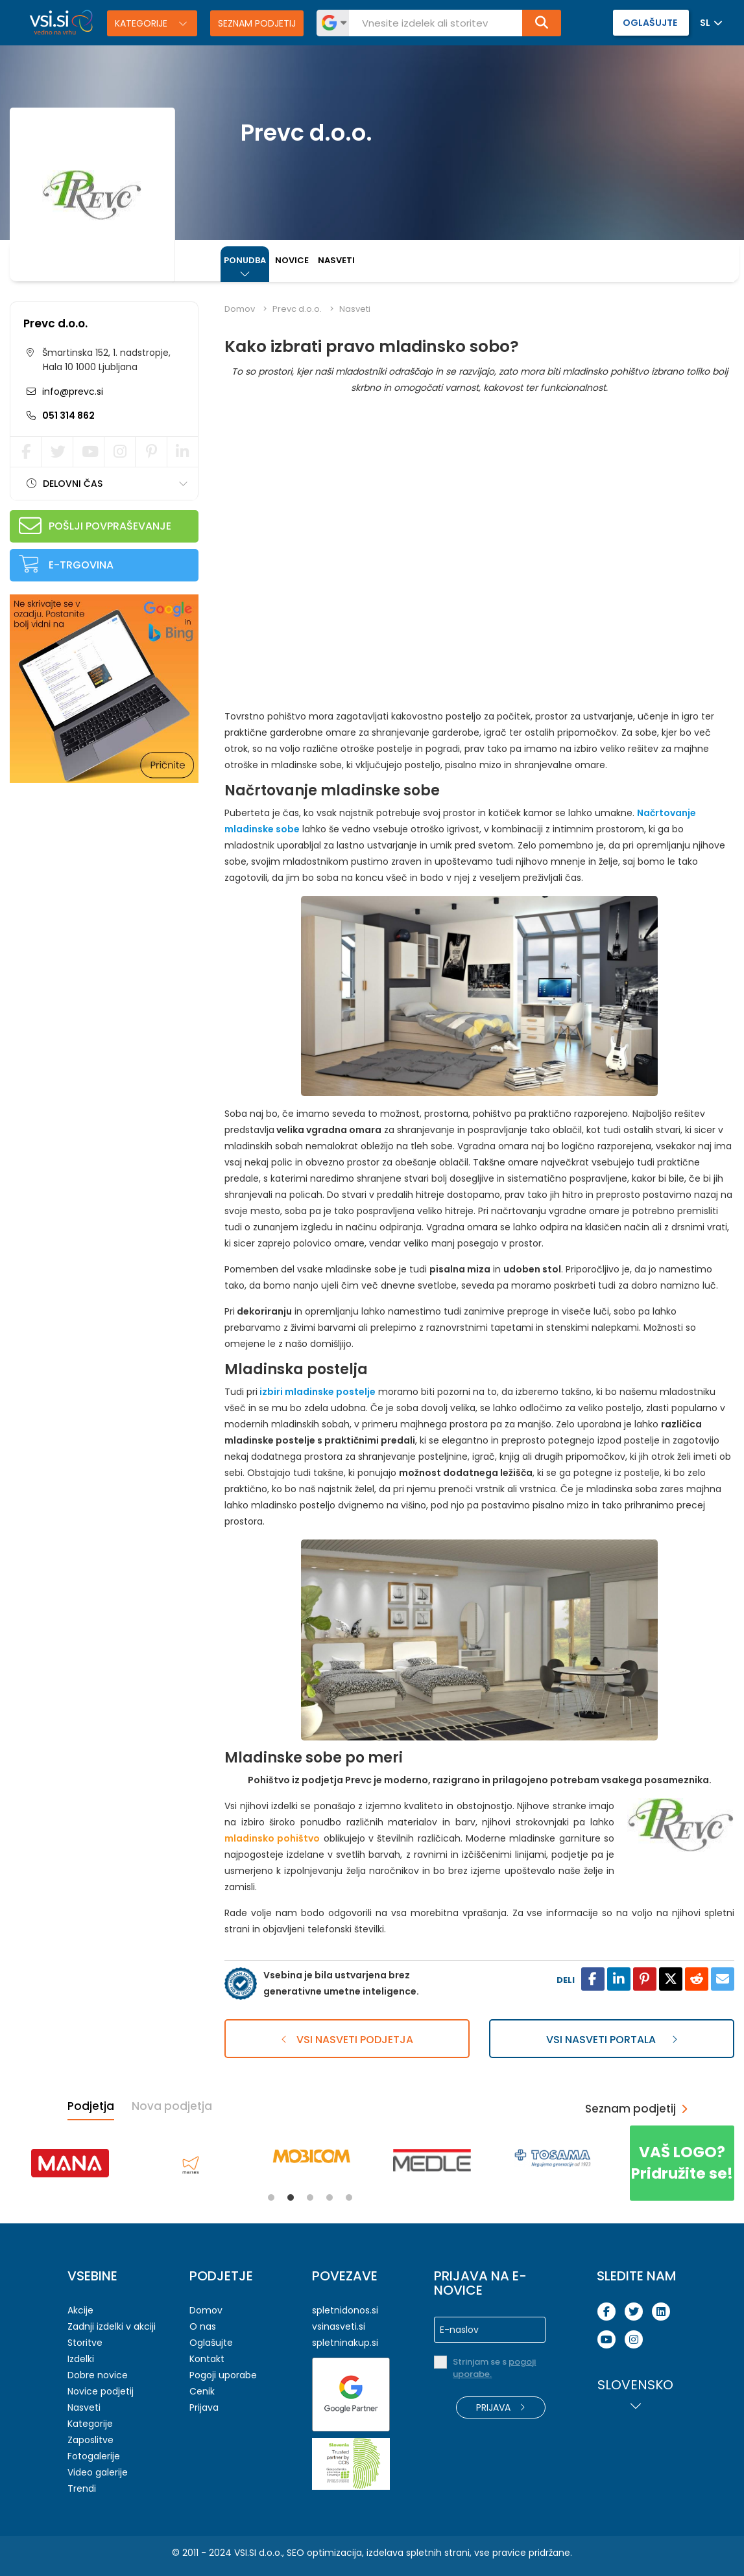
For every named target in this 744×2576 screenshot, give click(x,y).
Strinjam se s (494, 2368)
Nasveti (336, 260)
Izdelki (80, 2358)
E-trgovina (81, 564)
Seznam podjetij (257, 23)
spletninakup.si (345, 2342)
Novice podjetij (100, 2391)
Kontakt (206, 2358)
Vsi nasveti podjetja (347, 2039)
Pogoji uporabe (223, 2375)
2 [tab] (290, 2197)
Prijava (204, 2407)
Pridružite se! (682, 2163)
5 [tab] (348, 2197)
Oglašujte (211, 2342)
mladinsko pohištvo (272, 1838)
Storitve (84, 2342)
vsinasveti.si (338, 2326)
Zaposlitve (90, 2439)
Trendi (81, 2488)
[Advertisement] (107, 877)
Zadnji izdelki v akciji (111, 2326)
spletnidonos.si (345, 2310)
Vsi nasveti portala (612, 2039)
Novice (292, 260)
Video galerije (97, 2472)
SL (705, 22)
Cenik (202, 2391)
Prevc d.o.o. (55, 323)
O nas (202, 2326)
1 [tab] (271, 2197)
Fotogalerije (93, 2456)
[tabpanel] (70, 2163)
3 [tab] (310, 2197)
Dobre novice (97, 2375)
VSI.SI (245, 2552)
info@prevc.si (71, 391)
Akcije (80, 2310)
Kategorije (142, 23)
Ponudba (245, 260)
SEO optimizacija (324, 2552)
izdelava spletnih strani (418, 2552)
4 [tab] (329, 2197)
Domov (239, 309)
